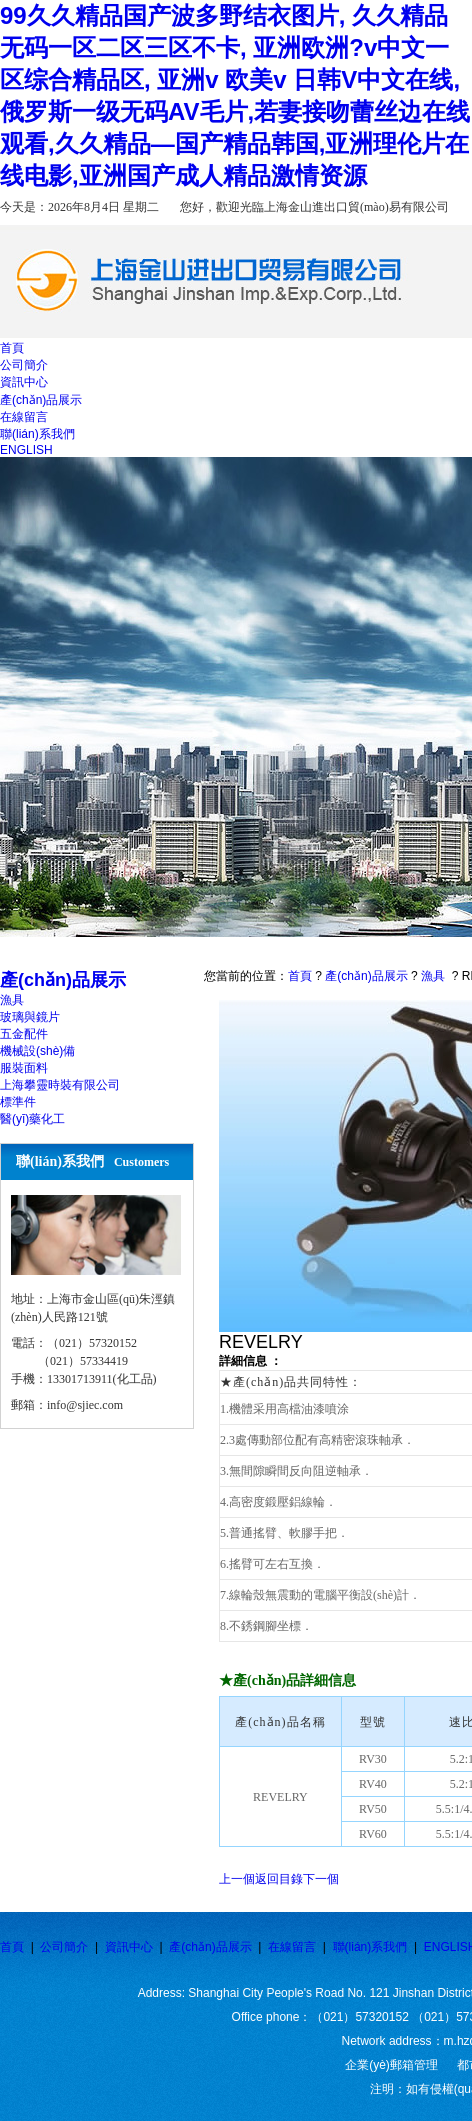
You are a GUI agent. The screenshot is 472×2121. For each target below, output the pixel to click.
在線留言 (292, 1947)
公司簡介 (64, 1947)
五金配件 (24, 1034)
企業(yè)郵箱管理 (391, 2065)
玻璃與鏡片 (30, 1017)
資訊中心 (129, 1947)
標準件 (18, 1102)
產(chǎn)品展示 (366, 976)
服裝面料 (24, 1068)
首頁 (300, 976)
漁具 (12, 1000)
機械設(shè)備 (37, 1051)
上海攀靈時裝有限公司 (60, 1085)
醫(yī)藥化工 (32, 1119)
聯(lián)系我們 (370, 1947)
